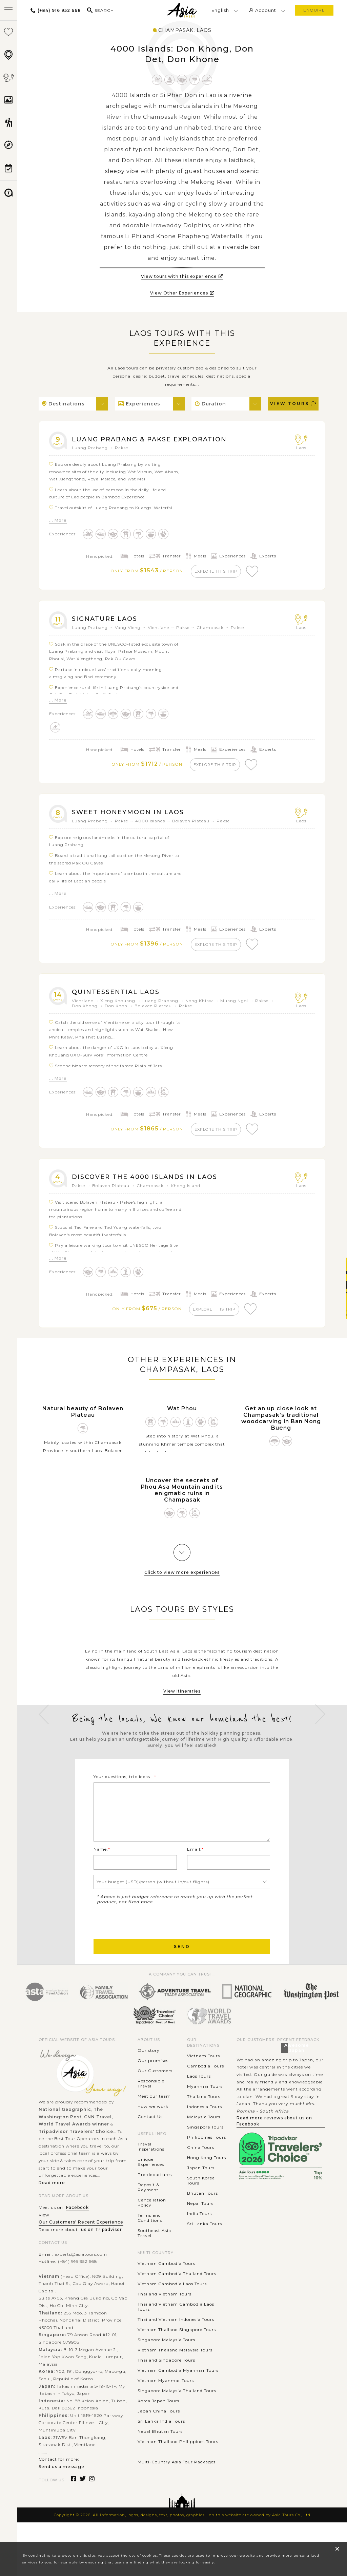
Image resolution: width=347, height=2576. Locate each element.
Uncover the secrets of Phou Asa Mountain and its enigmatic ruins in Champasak (182, 1498)
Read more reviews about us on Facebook (274, 2140)
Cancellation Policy (152, 2222)
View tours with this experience (182, 276)
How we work (153, 2126)
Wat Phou (182, 1416)
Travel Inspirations (151, 2166)
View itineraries (182, 1698)
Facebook (77, 2227)
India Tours (199, 2233)
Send (182, 1966)
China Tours (200, 2167)
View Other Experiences (182, 292)
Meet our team (154, 2116)
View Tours (293, 403)
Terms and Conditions (150, 2238)
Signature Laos (107, 620)
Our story (149, 2070)
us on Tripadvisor (101, 2249)
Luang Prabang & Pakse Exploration (156, 439)
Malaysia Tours (203, 2136)
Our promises (153, 2080)
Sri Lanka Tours (204, 2243)
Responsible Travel (151, 2103)
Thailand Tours (203, 2116)
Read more (52, 2202)
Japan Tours (201, 2187)
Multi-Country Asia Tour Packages (177, 2481)
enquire (314, 10)
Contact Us (150, 2136)
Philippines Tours (206, 2157)
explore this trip (217, 571)
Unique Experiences (151, 2182)
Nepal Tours (200, 2223)
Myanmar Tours (205, 2106)
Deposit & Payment (148, 2207)
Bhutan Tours (202, 2213)
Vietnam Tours (203, 2075)
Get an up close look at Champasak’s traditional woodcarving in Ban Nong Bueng (281, 1426)
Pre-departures (155, 2194)
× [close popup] (337, 2548)
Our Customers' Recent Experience (81, 2242)
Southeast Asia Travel (154, 2253)
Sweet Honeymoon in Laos (132, 815)
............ (146, 2471)
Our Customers (155, 2090)
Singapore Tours (205, 2147)
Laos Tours (199, 2096)
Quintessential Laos (119, 996)
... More (58, 520)
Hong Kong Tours (206, 2177)
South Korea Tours (201, 2200)
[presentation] (145, 1941)
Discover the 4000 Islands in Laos (149, 1183)
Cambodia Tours (205, 2085)
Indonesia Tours (204, 2126)
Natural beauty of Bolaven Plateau (82, 1419)
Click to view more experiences (182, 1580)
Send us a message (61, 2486)
